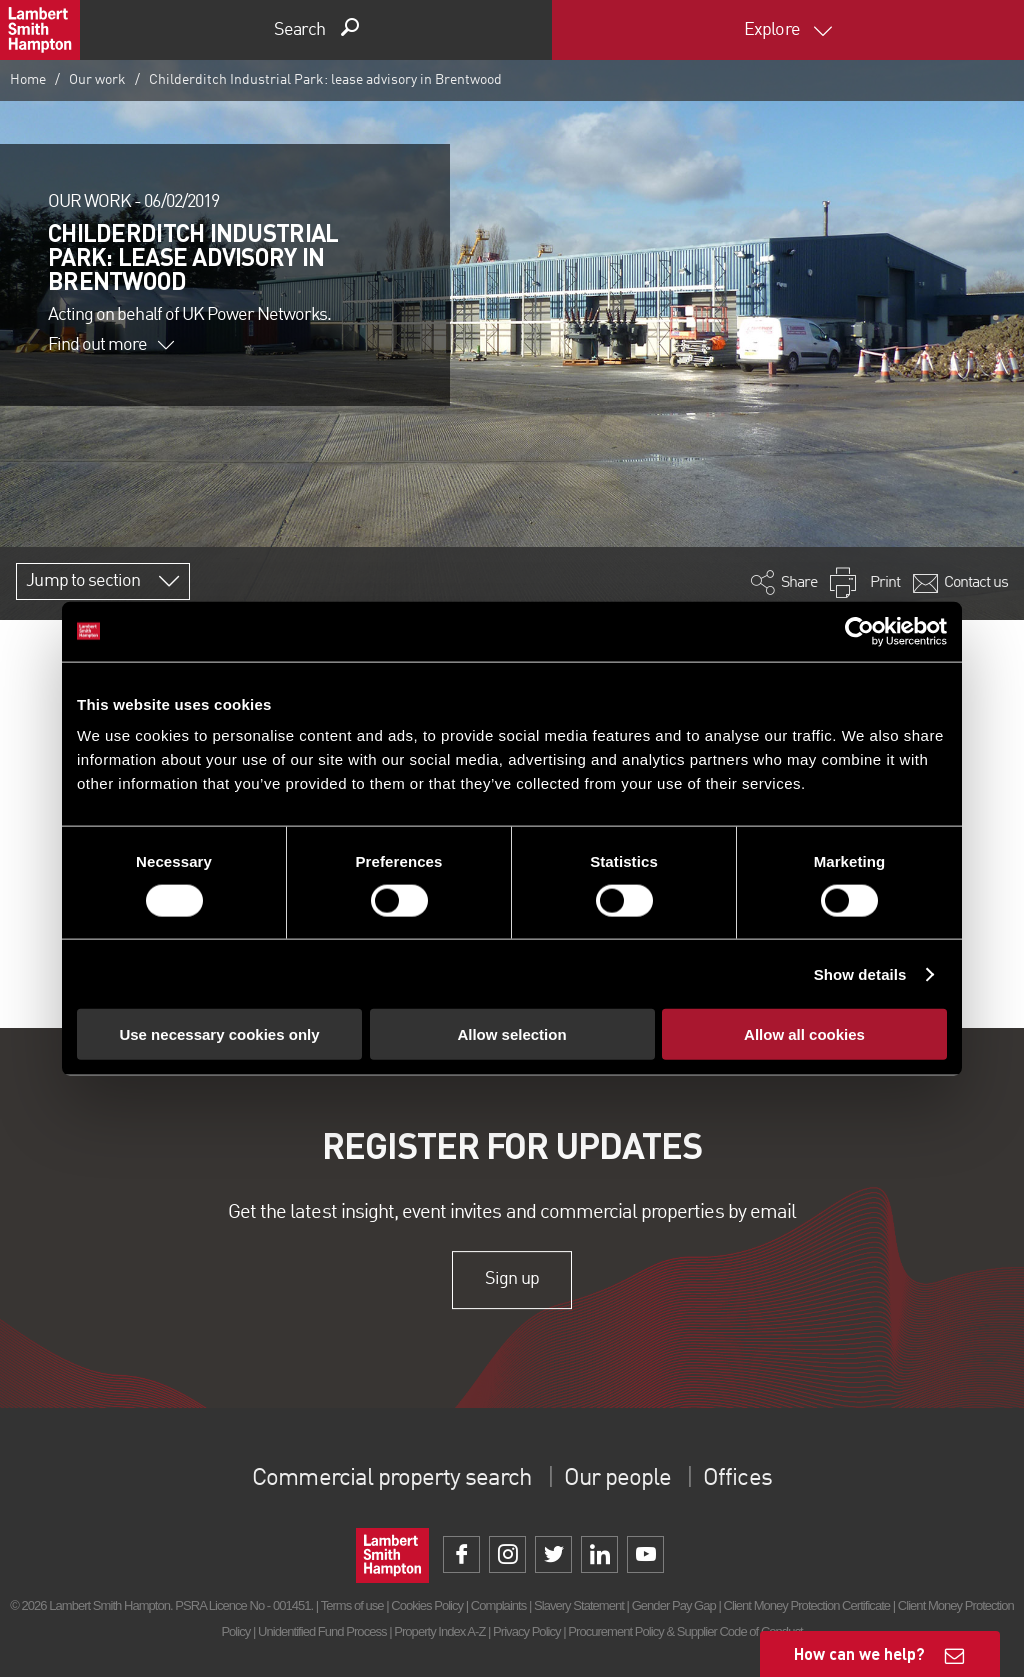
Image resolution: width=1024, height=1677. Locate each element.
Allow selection (511, 1034)
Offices (737, 1479)
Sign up (511, 1280)
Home (28, 80)
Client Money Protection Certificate (807, 1605)
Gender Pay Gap (674, 1605)
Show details (860, 973)
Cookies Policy (427, 1605)
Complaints (498, 1605)
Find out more (111, 345)
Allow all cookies (804, 1034)
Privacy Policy (526, 1631)
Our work (97, 80)
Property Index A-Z (439, 1631)
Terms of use (352, 1605)
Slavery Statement (579, 1605)
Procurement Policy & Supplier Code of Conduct (685, 1631)
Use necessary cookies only (219, 1034)
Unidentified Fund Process (322, 1631)
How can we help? (859, 1653)
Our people (617, 1479)
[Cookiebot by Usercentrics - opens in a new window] (859, 631)
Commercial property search (391, 1479)
